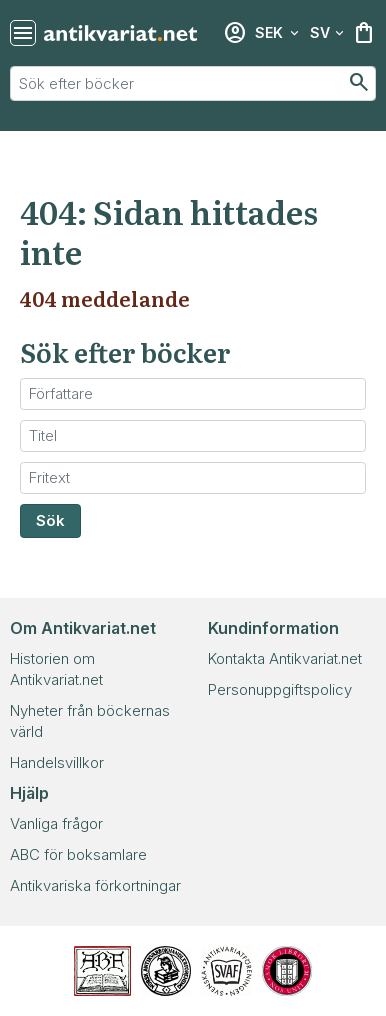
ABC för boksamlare (78, 854)
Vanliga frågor (56, 823)
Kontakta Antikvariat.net (285, 658)
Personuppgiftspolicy (280, 689)
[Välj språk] (327, 33)
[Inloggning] (235, 33)
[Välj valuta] (277, 33)
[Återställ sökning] (23, 33)
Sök (50, 520)
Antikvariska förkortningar (95, 885)
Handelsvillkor (57, 762)
